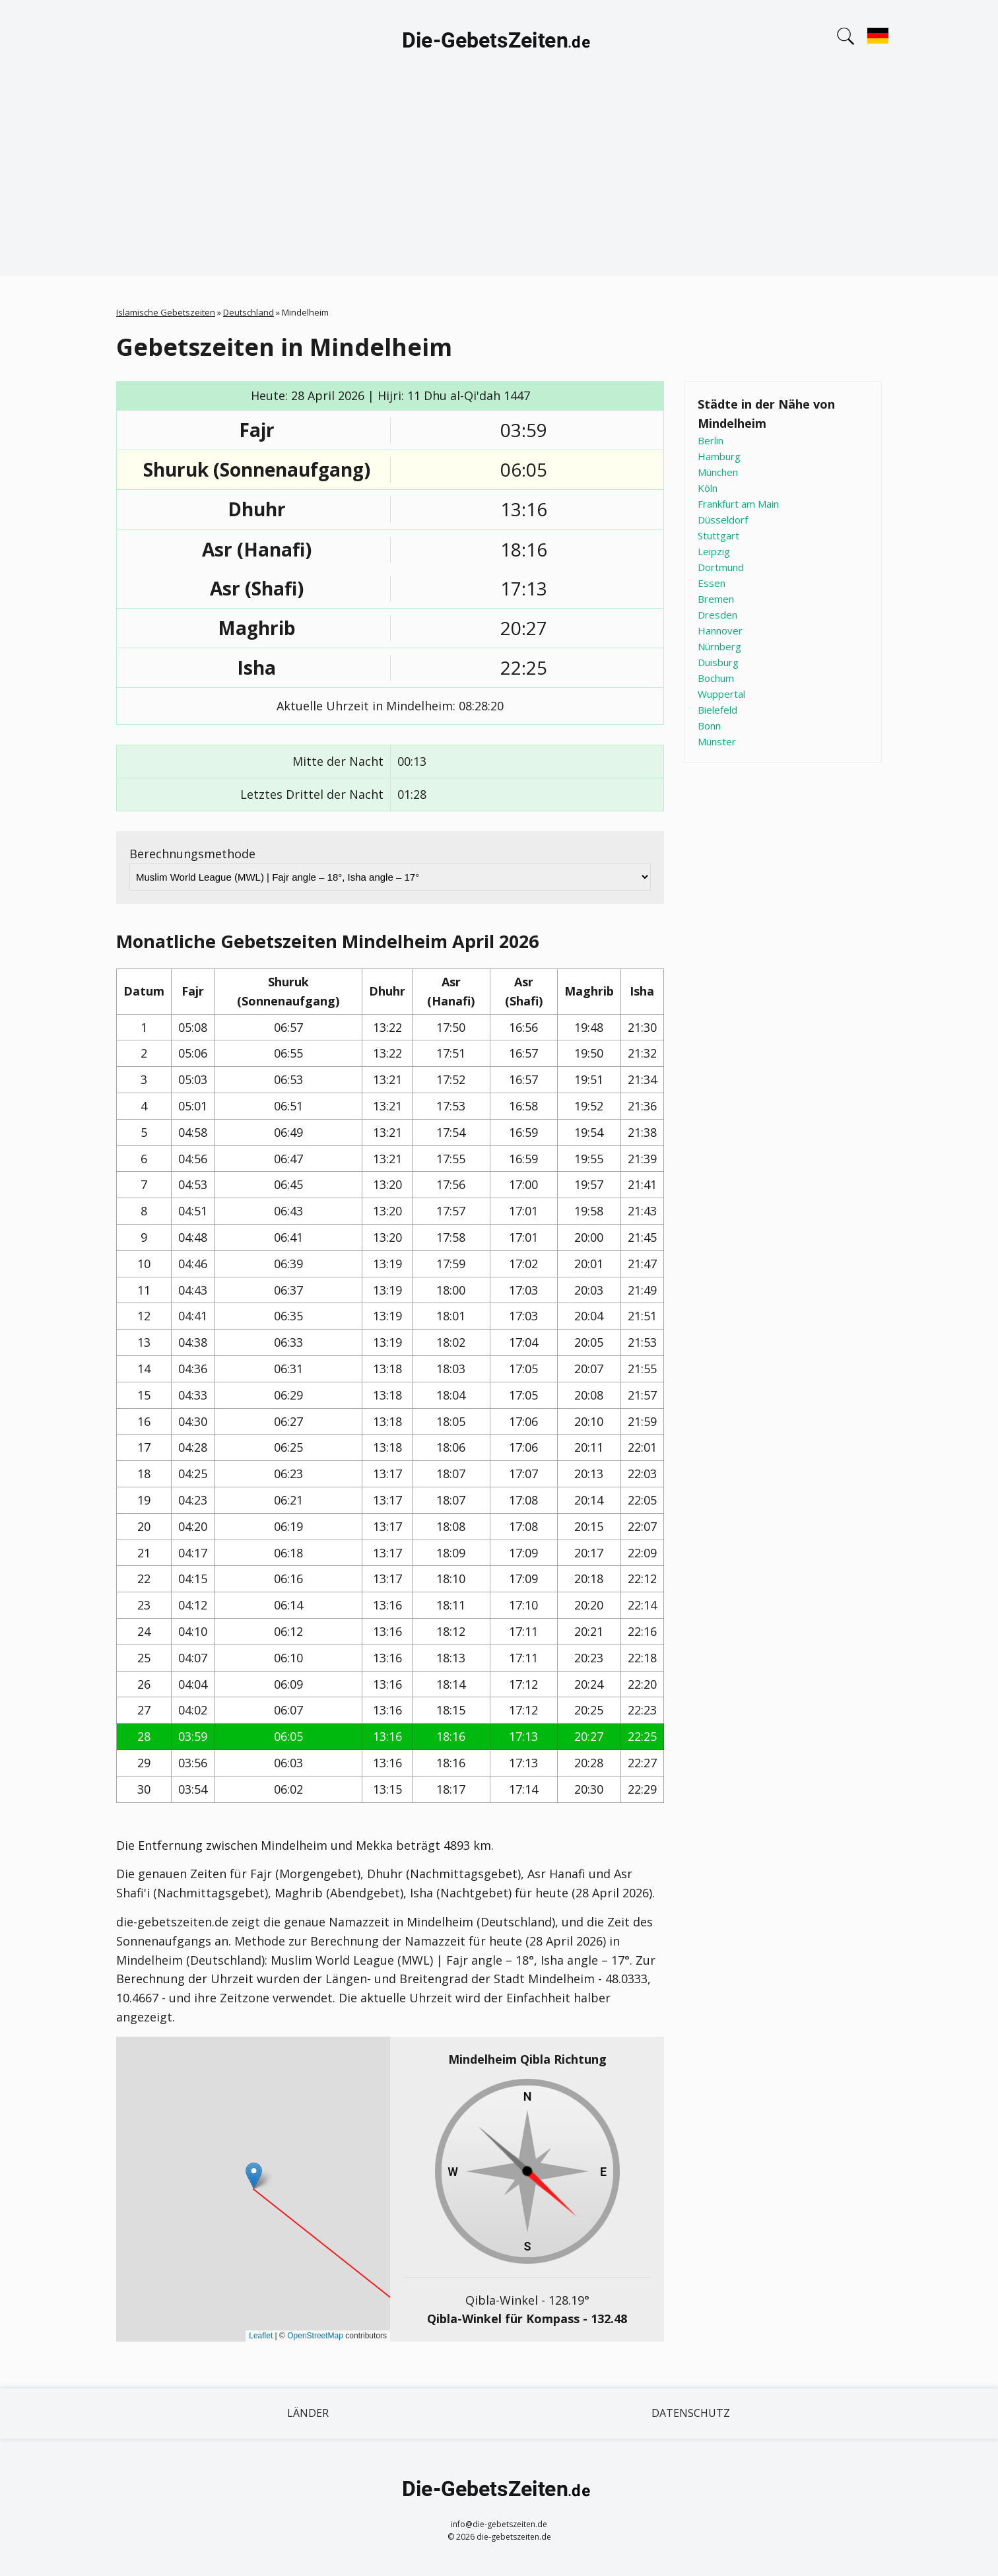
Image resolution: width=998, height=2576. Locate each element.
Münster (717, 741)
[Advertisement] (499, 183)
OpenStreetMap (315, 2335)
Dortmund (721, 567)
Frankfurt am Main (738, 503)
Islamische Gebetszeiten (165, 312)
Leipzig (714, 551)
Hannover (720, 630)
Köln (707, 487)
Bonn (709, 725)
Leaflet (261, 2335)
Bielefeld (717, 709)
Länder (308, 2413)
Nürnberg (719, 646)
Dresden (717, 614)
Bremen (716, 598)
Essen (711, 583)
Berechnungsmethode (192, 854)
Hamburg (719, 456)
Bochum (716, 678)
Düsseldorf (723, 519)
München (718, 472)
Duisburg (718, 662)
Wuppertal (721, 693)
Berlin (710, 440)
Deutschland (248, 312)
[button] (254, 2175)
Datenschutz (690, 2413)
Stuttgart (718, 535)
